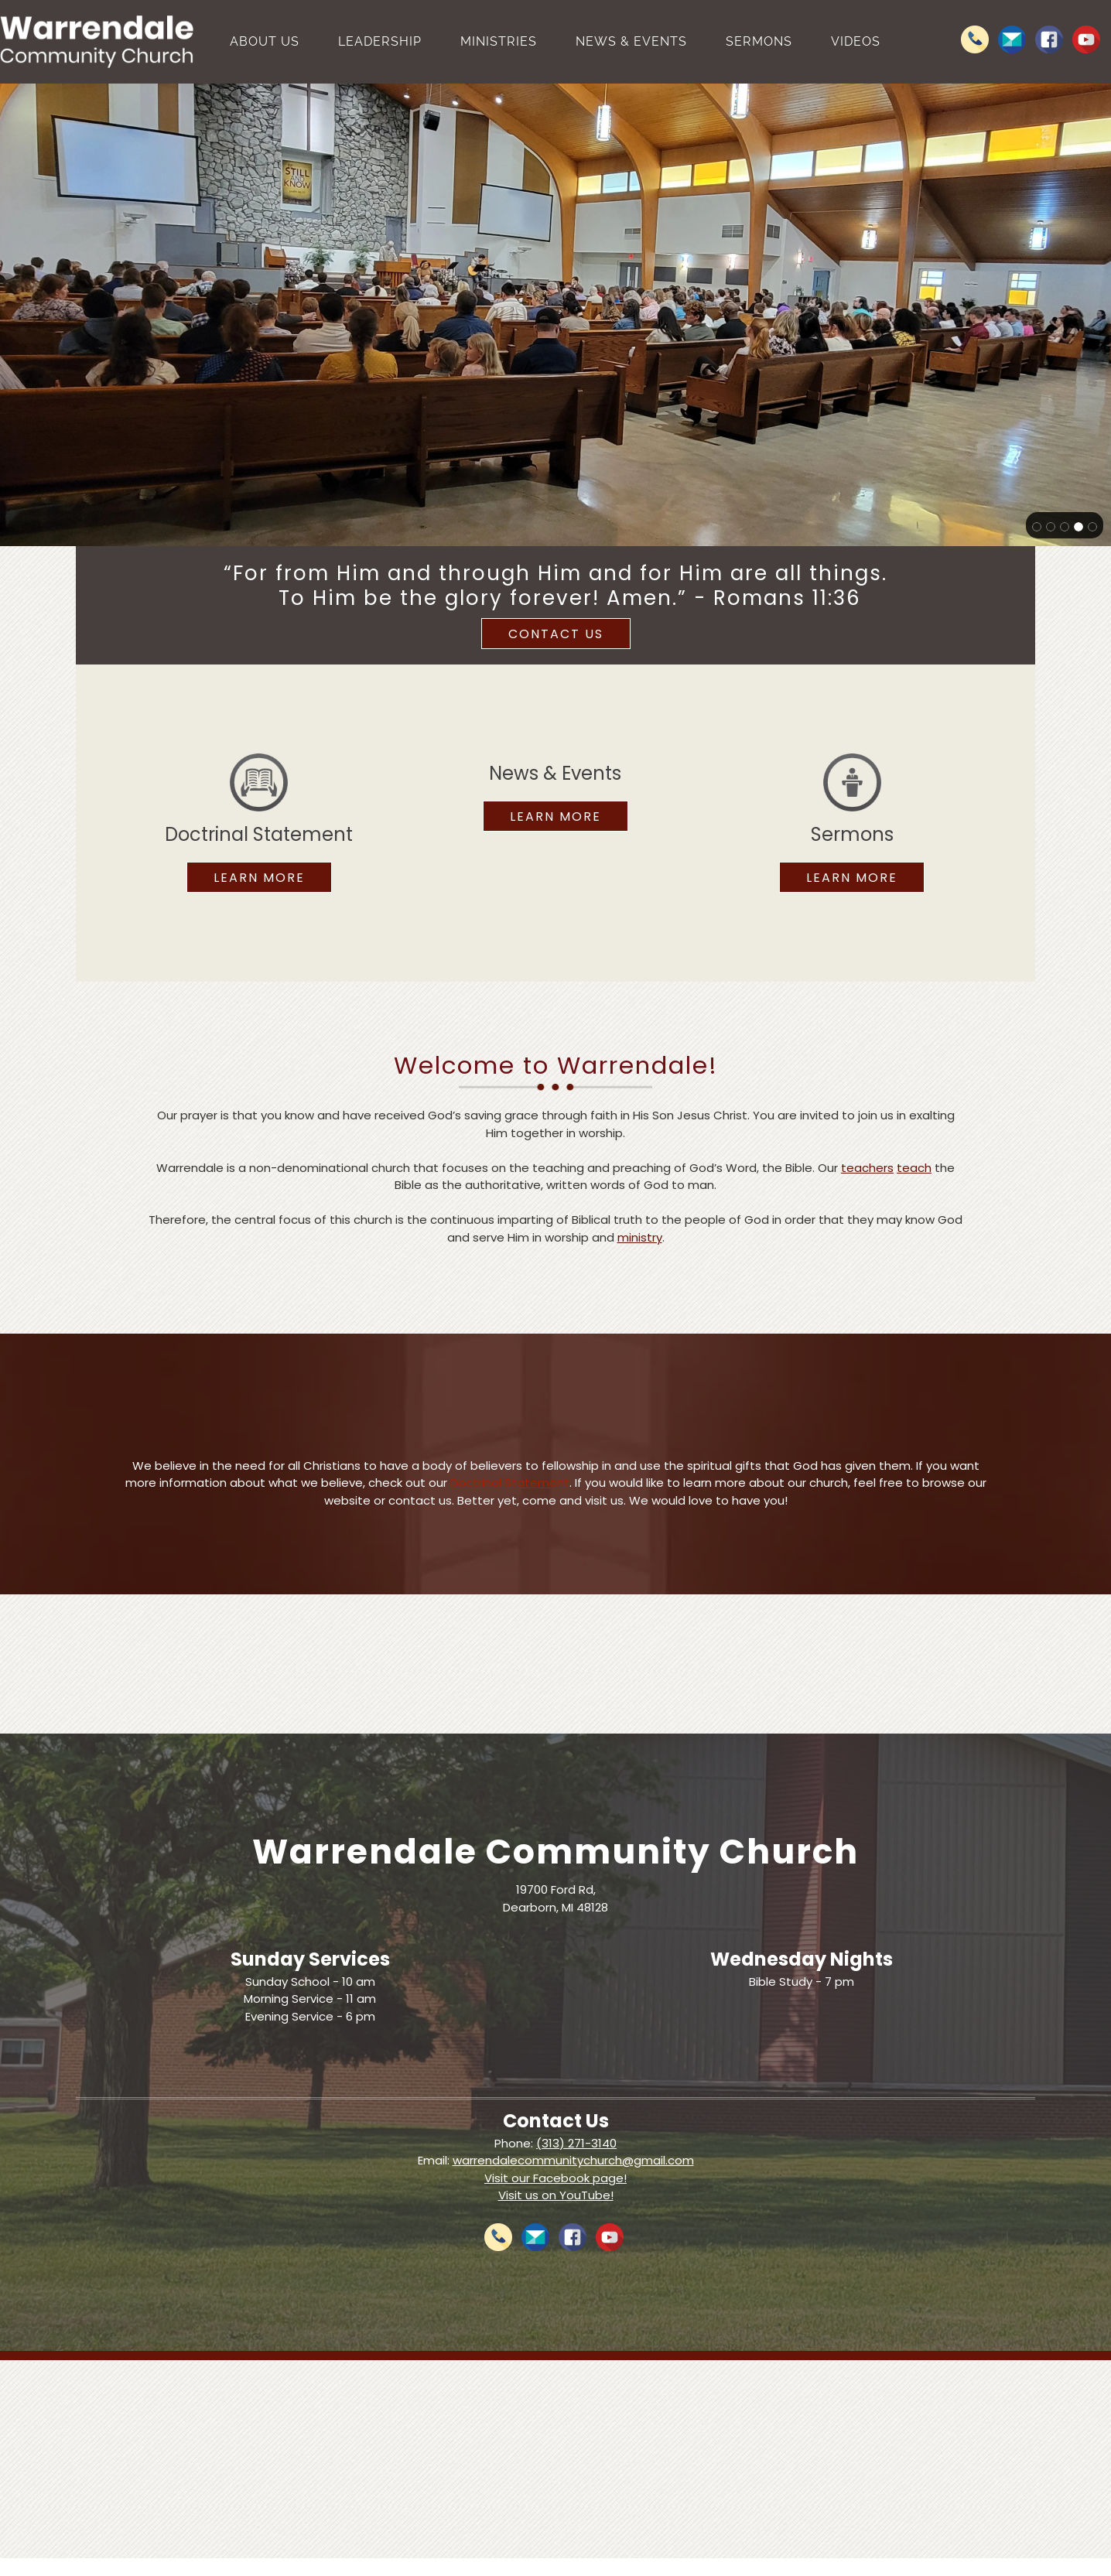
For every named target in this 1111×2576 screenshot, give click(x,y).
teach (914, 1168)
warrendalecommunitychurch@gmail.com (573, 2160)
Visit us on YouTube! (556, 2195)
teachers (867, 1168)
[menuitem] (264, 42)
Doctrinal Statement (509, 1482)
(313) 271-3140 (576, 2143)
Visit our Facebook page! (555, 2178)
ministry (639, 1237)
